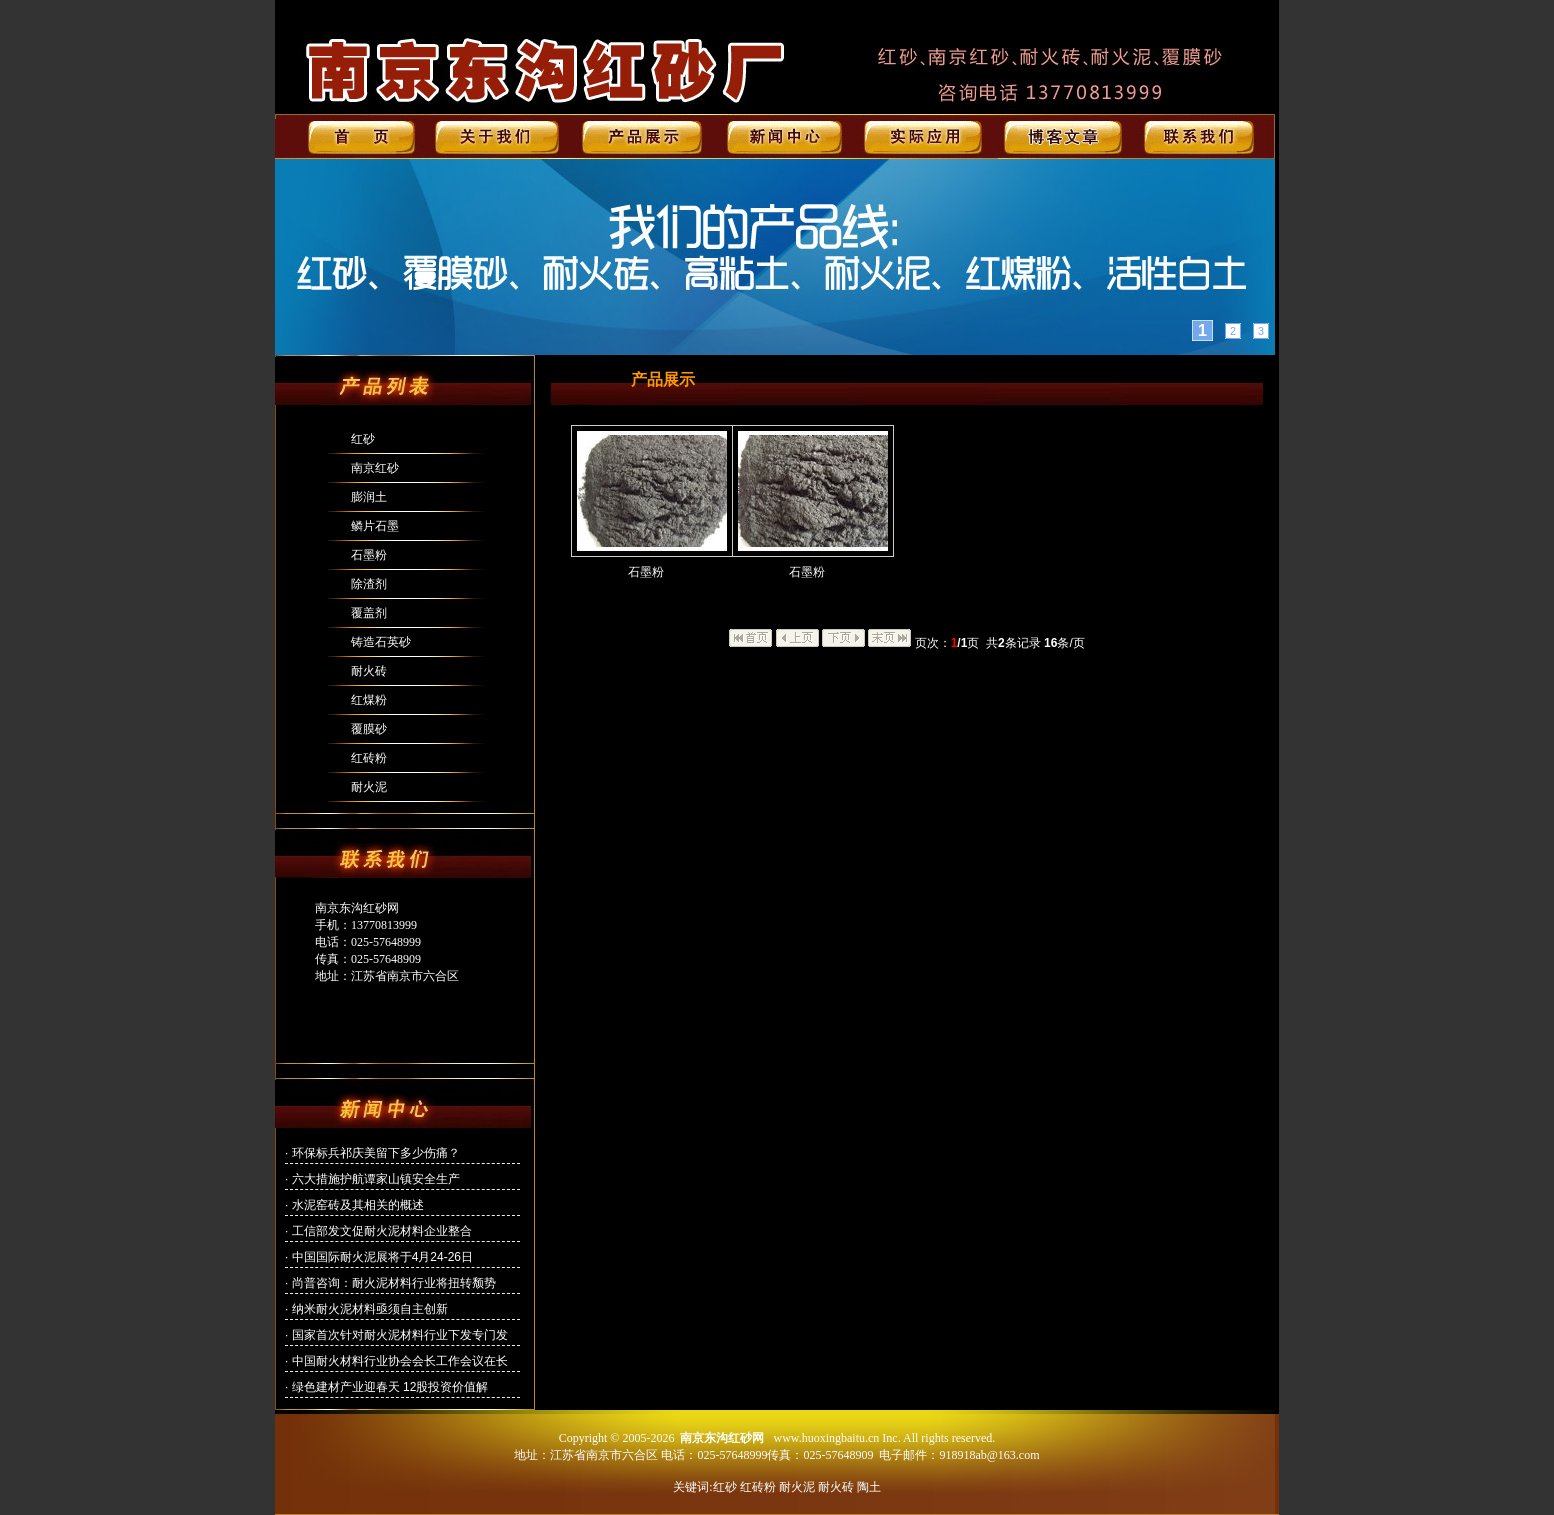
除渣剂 (369, 584)
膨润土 (369, 497)
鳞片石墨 (375, 526)
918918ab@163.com (989, 1455)
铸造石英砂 (381, 642)
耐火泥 (369, 787)
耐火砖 (369, 671)
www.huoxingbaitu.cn (826, 1438)
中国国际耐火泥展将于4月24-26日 (382, 1257)
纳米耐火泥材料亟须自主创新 (370, 1309)
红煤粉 (369, 700)
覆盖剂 (369, 613)
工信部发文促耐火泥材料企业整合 (382, 1231)
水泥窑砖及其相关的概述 (358, 1205)
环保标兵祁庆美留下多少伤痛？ (376, 1153)
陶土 (869, 1487)
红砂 (363, 439)
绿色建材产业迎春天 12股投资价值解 (390, 1387)
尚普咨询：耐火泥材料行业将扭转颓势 (394, 1283)
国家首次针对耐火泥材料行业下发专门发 (400, 1335)
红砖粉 (369, 758)
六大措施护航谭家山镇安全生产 (376, 1179)
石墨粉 (369, 555)
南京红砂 (375, 468)
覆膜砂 (369, 729)
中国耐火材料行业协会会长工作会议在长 (400, 1361)
